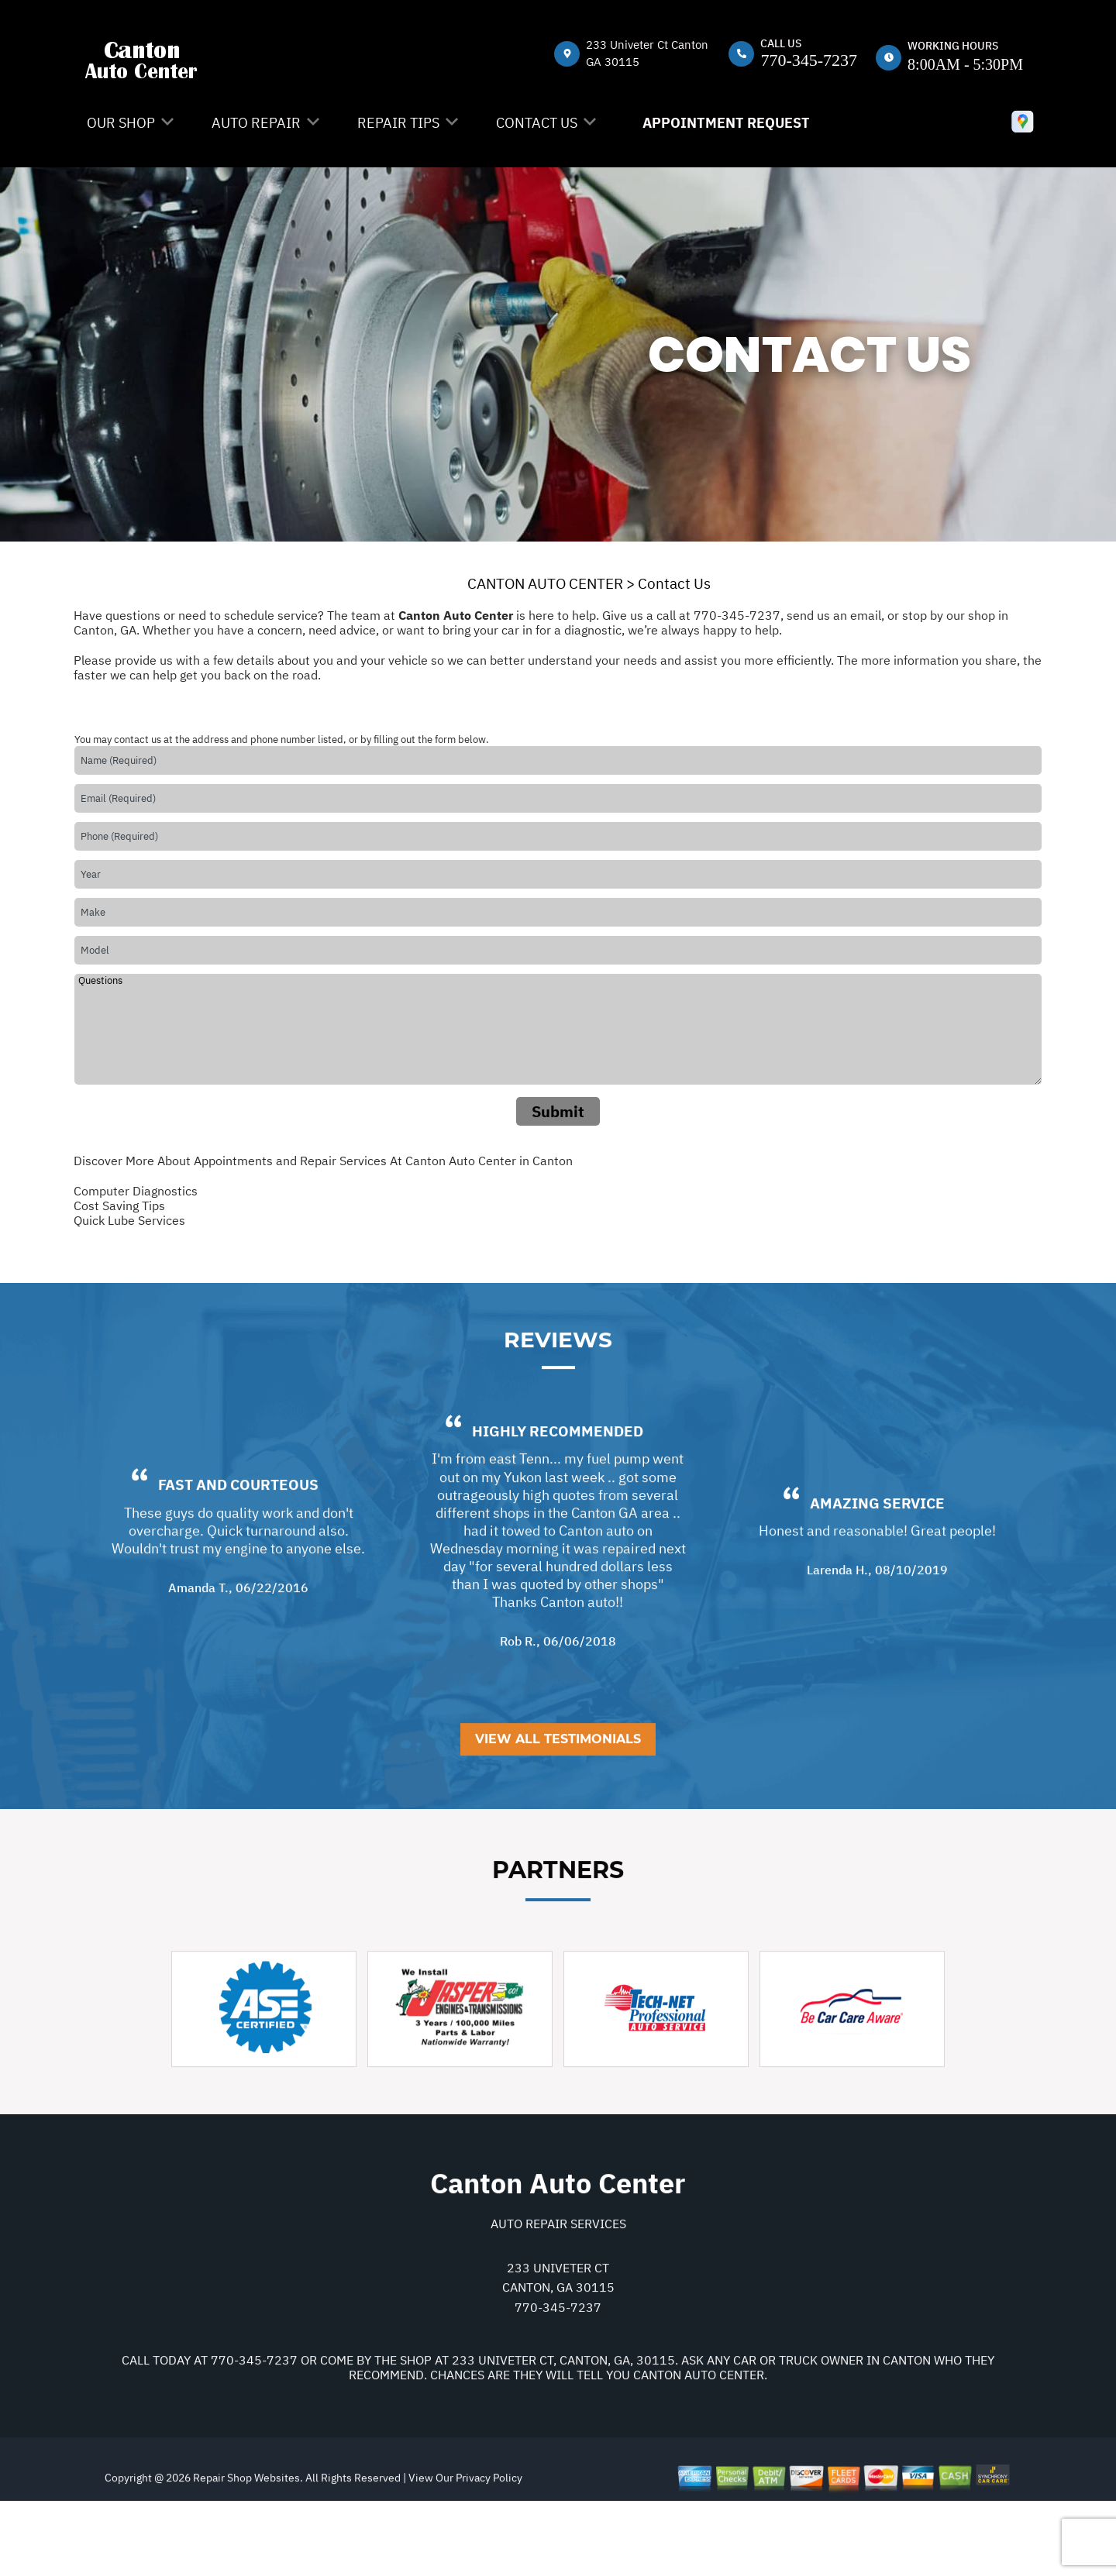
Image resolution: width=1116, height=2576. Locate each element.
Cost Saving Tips (119, 1205)
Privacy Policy (489, 2552)
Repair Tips (398, 123)
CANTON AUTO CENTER (545, 583)
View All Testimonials (558, 1813)
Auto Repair (256, 123)
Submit (558, 1111)
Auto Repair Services (558, 2297)
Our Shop (121, 123)
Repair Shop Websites (245, 2552)
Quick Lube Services (129, 1220)
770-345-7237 (808, 60)
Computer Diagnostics (136, 1191)
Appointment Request (726, 123)
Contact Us (536, 123)
